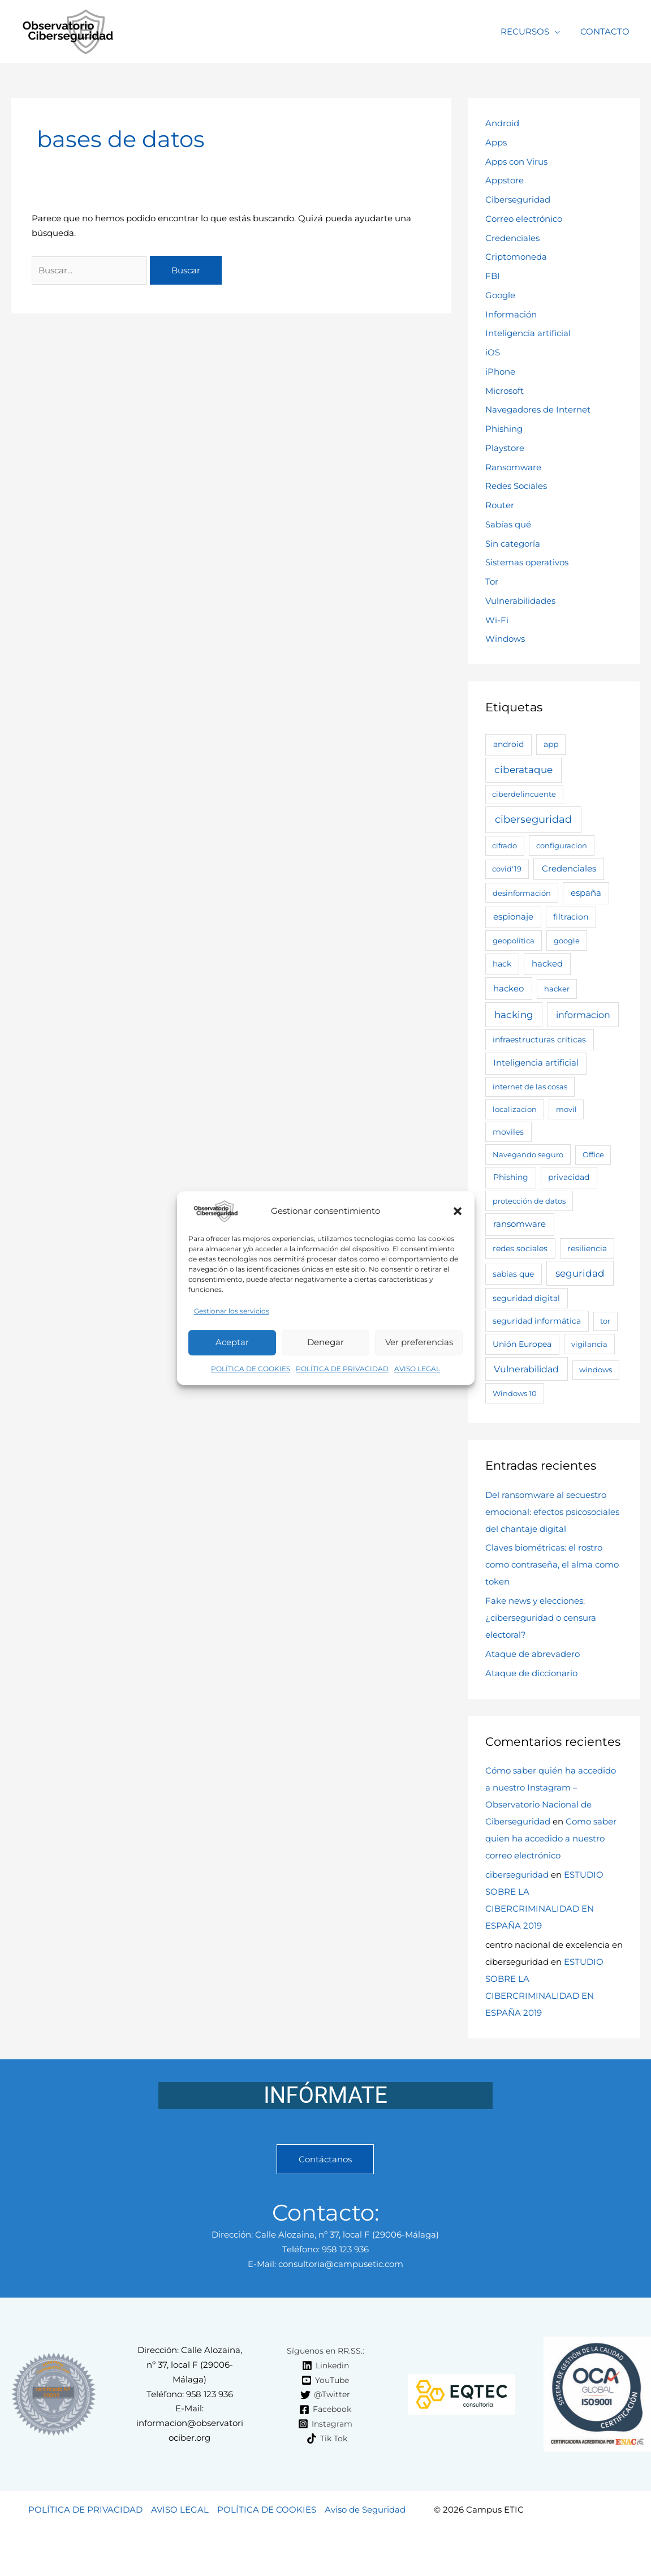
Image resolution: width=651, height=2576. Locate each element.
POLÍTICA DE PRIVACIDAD (342, 1368)
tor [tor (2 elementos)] (605, 1320)
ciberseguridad (517, 1874)
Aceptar (232, 1342)
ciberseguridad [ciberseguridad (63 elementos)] (533, 819)
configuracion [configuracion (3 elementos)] (561, 845)
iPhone (500, 371)
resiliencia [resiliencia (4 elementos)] (587, 1248)
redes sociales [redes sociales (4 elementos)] (520, 1248)
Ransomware (513, 467)
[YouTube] (325, 2380)
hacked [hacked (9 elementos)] (547, 964)
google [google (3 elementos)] (567, 940)
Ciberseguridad (517, 199)
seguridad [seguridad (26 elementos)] (580, 1273)
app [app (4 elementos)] (551, 744)
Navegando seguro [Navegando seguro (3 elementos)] (528, 1154)
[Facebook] (325, 2410)
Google (500, 295)
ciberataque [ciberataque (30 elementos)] (523, 769)
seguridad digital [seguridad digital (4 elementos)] (526, 1298)
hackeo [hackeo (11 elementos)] (508, 988)
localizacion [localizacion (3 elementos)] (515, 1109)
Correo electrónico (523, 218)
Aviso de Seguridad (365, 2509)
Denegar (325, 1342)
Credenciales (512, 238)
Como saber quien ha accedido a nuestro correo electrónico (550, 1838)
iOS (492, 352)
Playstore (504, 448)
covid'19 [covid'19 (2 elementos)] (506, 868)
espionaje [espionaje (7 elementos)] (513, 917)
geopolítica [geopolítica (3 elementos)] (513, 940)
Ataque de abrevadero (532, 1653)
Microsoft (504, 390)
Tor (491, 581)
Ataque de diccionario (531, 1673)
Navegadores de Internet (537, 409)
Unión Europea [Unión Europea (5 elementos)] (522, 1344)
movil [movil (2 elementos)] (566, 1109)
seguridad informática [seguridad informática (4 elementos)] (537, 1320)
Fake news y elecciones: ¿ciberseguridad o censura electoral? (540, 1617)
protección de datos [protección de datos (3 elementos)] (529, 1200)
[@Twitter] (325, 2395)
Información (511, 314)
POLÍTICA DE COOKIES (250, 1368)
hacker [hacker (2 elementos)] (557, 988)
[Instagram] (325, 2424)
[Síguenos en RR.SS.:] (323, 2351)
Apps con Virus (516, 161)
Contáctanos (325, 2159)
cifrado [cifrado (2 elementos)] (504, 845)
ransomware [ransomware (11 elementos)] (519, 1223)
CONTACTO (606, 31)
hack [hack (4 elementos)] (502, 963)
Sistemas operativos (526, 562)
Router (499, 505)
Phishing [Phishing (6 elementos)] (510, 1177)
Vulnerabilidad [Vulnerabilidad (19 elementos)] (526, 1369)
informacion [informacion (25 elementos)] (583, 1014)
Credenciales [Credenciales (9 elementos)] (569, 869)
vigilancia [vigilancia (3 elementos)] (589, 1344)
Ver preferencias (419, 1342)
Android (502, 123)
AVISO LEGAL (417, 1368)
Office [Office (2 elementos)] (593, 1154)
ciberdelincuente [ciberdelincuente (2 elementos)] (524, 793)
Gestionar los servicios (231, 1311)
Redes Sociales (516, 485)
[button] (457, 1211)
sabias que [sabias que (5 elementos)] (513, 1274)
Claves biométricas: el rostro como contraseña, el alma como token (552, 1564)
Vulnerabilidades (520, 600)
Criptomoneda (516, 256)
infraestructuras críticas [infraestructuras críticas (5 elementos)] (539, 1039)
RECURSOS (530, 31)
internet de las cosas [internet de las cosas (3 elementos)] (530, 1086)
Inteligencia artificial (528, 333)
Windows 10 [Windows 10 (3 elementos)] (515, 1393)
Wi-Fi (496, 620)
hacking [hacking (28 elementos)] (513, 1014)
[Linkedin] (325, 2365)
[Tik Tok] (327, 2438)
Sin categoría (512, 543)
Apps (496, 142)
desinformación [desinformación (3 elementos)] (522, 893)
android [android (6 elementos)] (508, 744)
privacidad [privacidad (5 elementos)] (568, 1177)
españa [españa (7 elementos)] (586, 893)
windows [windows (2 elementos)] (595, 1369)
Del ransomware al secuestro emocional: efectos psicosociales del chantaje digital (552, 1511)
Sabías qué (508, 524)
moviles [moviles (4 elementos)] (508, 1131)
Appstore (504, 180)
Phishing (504, 428)
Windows (505, 638)
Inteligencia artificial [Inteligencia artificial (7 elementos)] (536, 1063)
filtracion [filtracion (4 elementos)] (570, 916)
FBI (492, 276)
